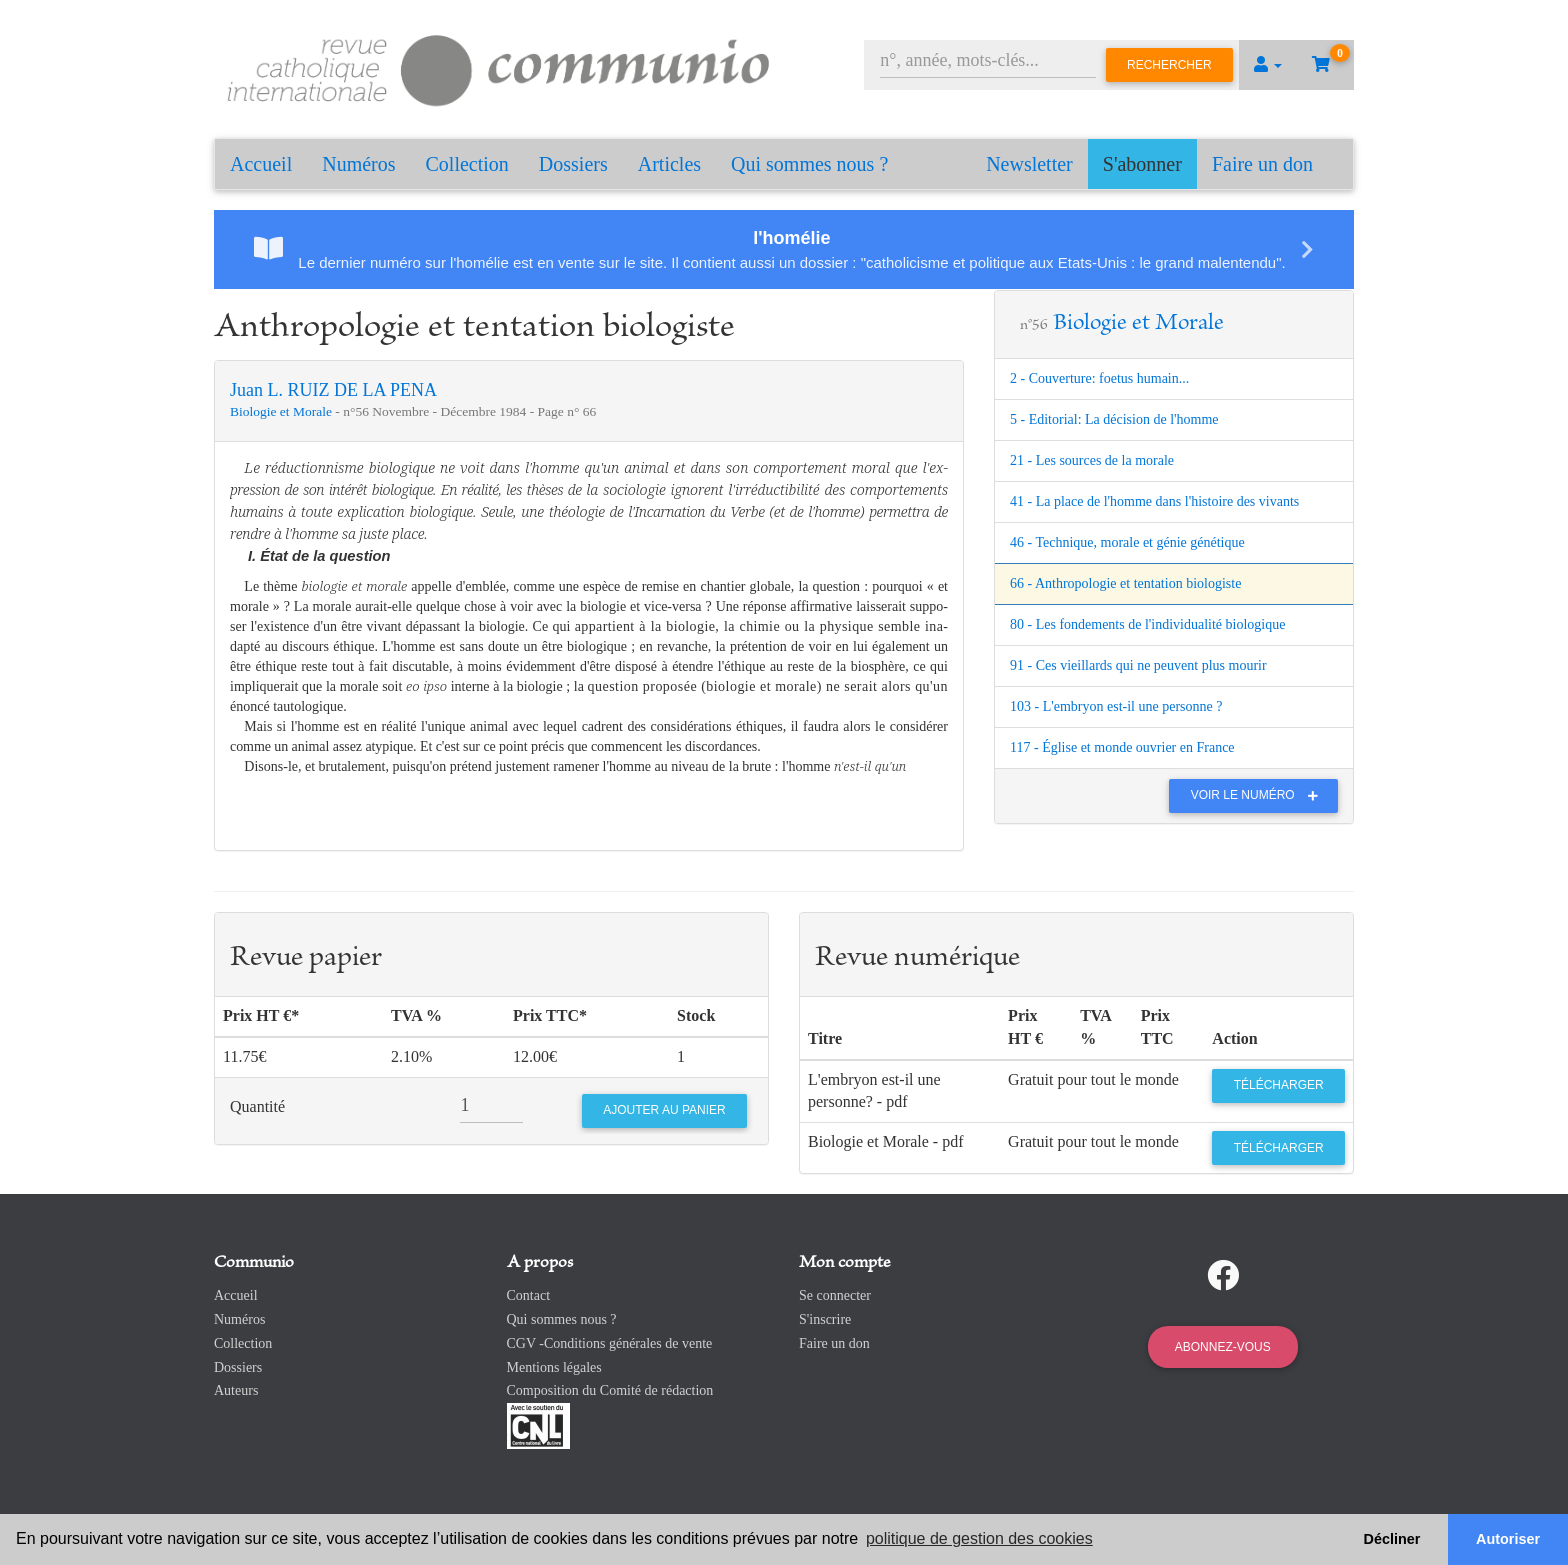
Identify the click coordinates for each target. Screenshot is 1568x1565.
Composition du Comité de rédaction (610, 1390)
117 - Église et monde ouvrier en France (1122, 747)
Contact (529, 1295)
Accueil (261, 164)
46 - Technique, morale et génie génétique (1127, 542)
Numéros (358, 164)
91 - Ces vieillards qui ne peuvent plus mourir (1138, 665)
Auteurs (236, 1390)
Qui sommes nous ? (809, 164)
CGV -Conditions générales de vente (610, 1343)
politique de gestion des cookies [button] (979, 1538)
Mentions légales (554, 1367)
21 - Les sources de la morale (1092, 460)
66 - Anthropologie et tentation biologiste (1125, 583)
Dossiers (573, 164)
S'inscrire (825, 1319)
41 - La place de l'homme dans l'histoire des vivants (1154, 501)
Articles (669, 164)
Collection (467, 164)
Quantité (257, 1106)
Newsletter (1029, 164)
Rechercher (1169, 65)
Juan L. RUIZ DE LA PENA (333, 390)
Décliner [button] (1392, 1539)
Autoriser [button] (1508, 1539)
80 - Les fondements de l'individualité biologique (1147, 624)
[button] (1268, 65)
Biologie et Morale (282, 411)
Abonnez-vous (1223, 1347)
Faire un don (1262, 164)
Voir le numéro (1259, 795)
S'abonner (1142, 164)
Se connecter (835, 1295)
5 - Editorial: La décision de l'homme (1114, 419)
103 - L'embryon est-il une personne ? (1116, 706)
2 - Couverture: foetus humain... (1099, 378)
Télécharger (1279, 1085)
